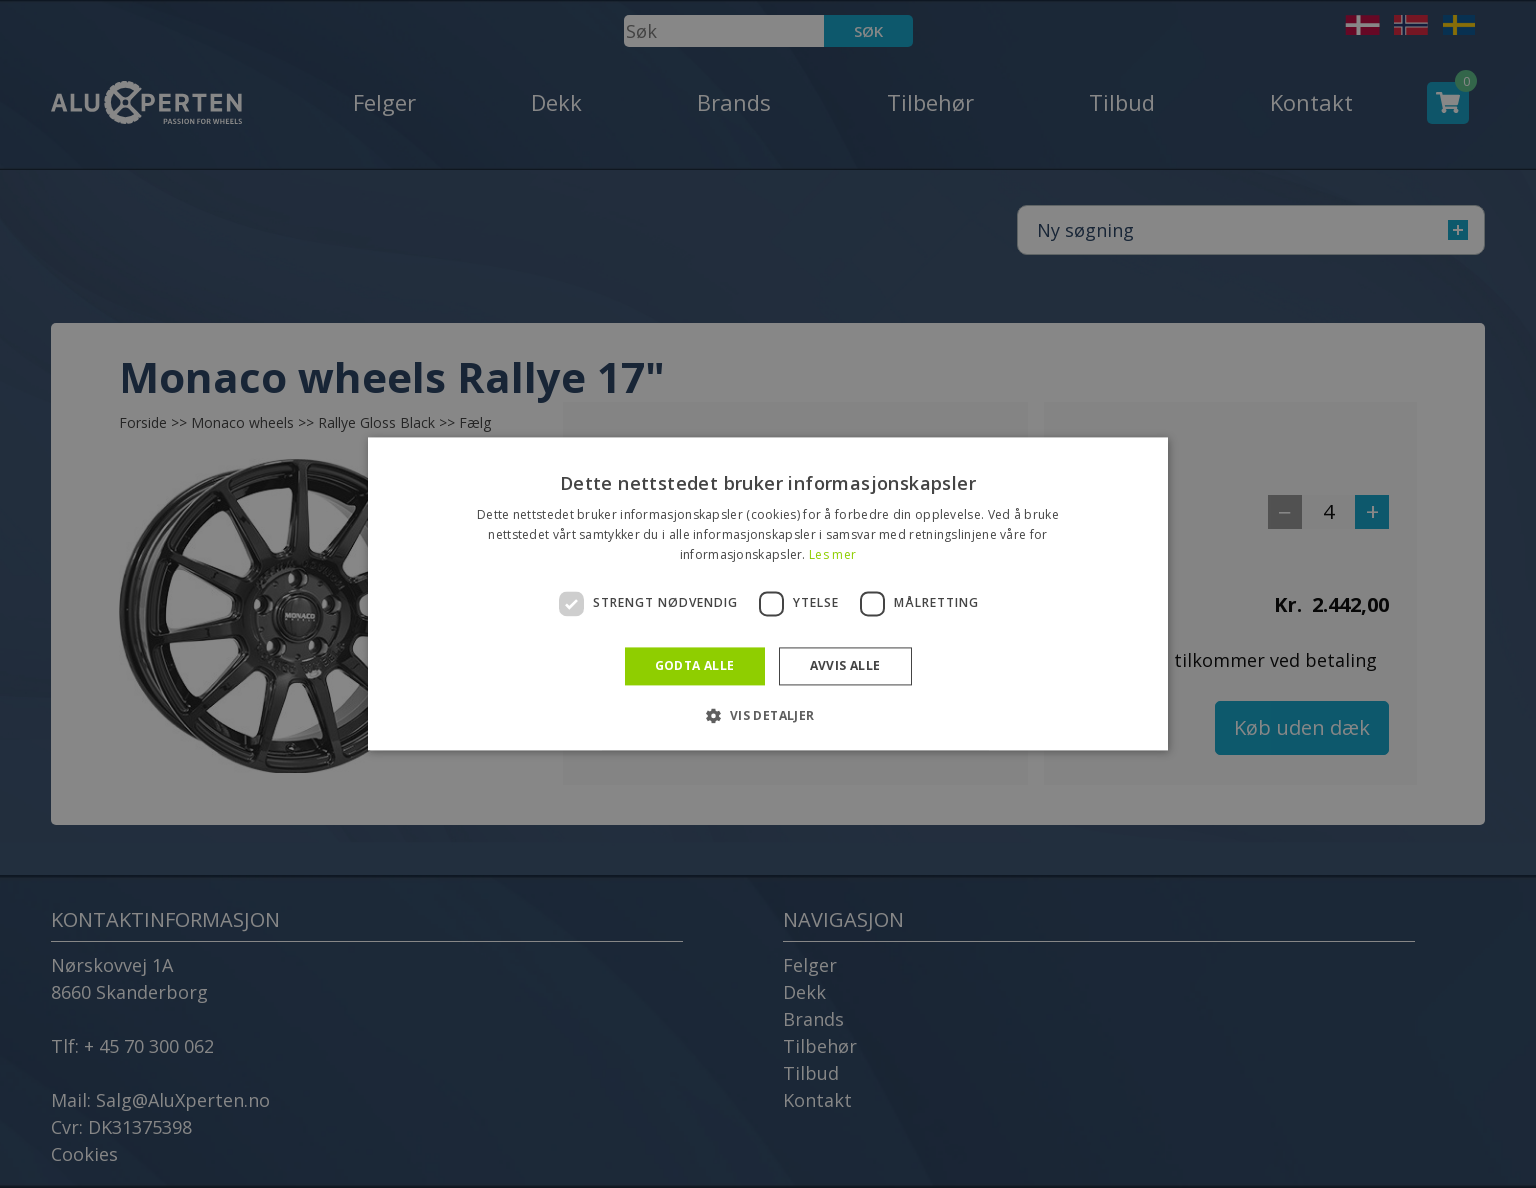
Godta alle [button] (695, 665)
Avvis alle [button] (845, 665)
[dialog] (768, 594)
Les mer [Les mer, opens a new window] (832, 554)
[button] (767, 716)
